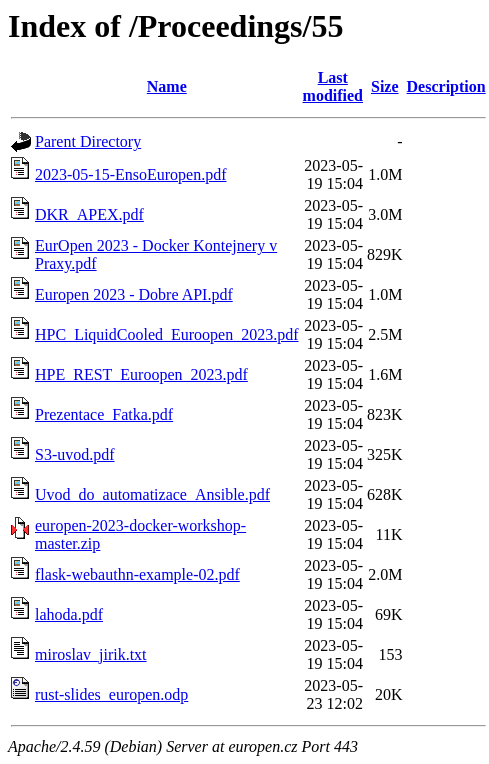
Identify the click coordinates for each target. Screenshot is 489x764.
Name (167, 86)
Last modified (333, 86)
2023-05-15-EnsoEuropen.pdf (131, 174)
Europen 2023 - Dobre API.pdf (134, 294)
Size (385, 86)
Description (446, 86)
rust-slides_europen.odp (111, 694)
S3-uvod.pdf (75, 454)
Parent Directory (88, 141)
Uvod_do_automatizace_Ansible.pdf (152, 494)
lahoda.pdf (69, 614)
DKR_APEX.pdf (89, 214)
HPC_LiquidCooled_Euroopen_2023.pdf (167, 334)
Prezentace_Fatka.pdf (104, 414)
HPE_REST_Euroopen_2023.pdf (141, 374)
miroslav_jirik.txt (91, 654)
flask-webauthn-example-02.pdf (137, 574)
